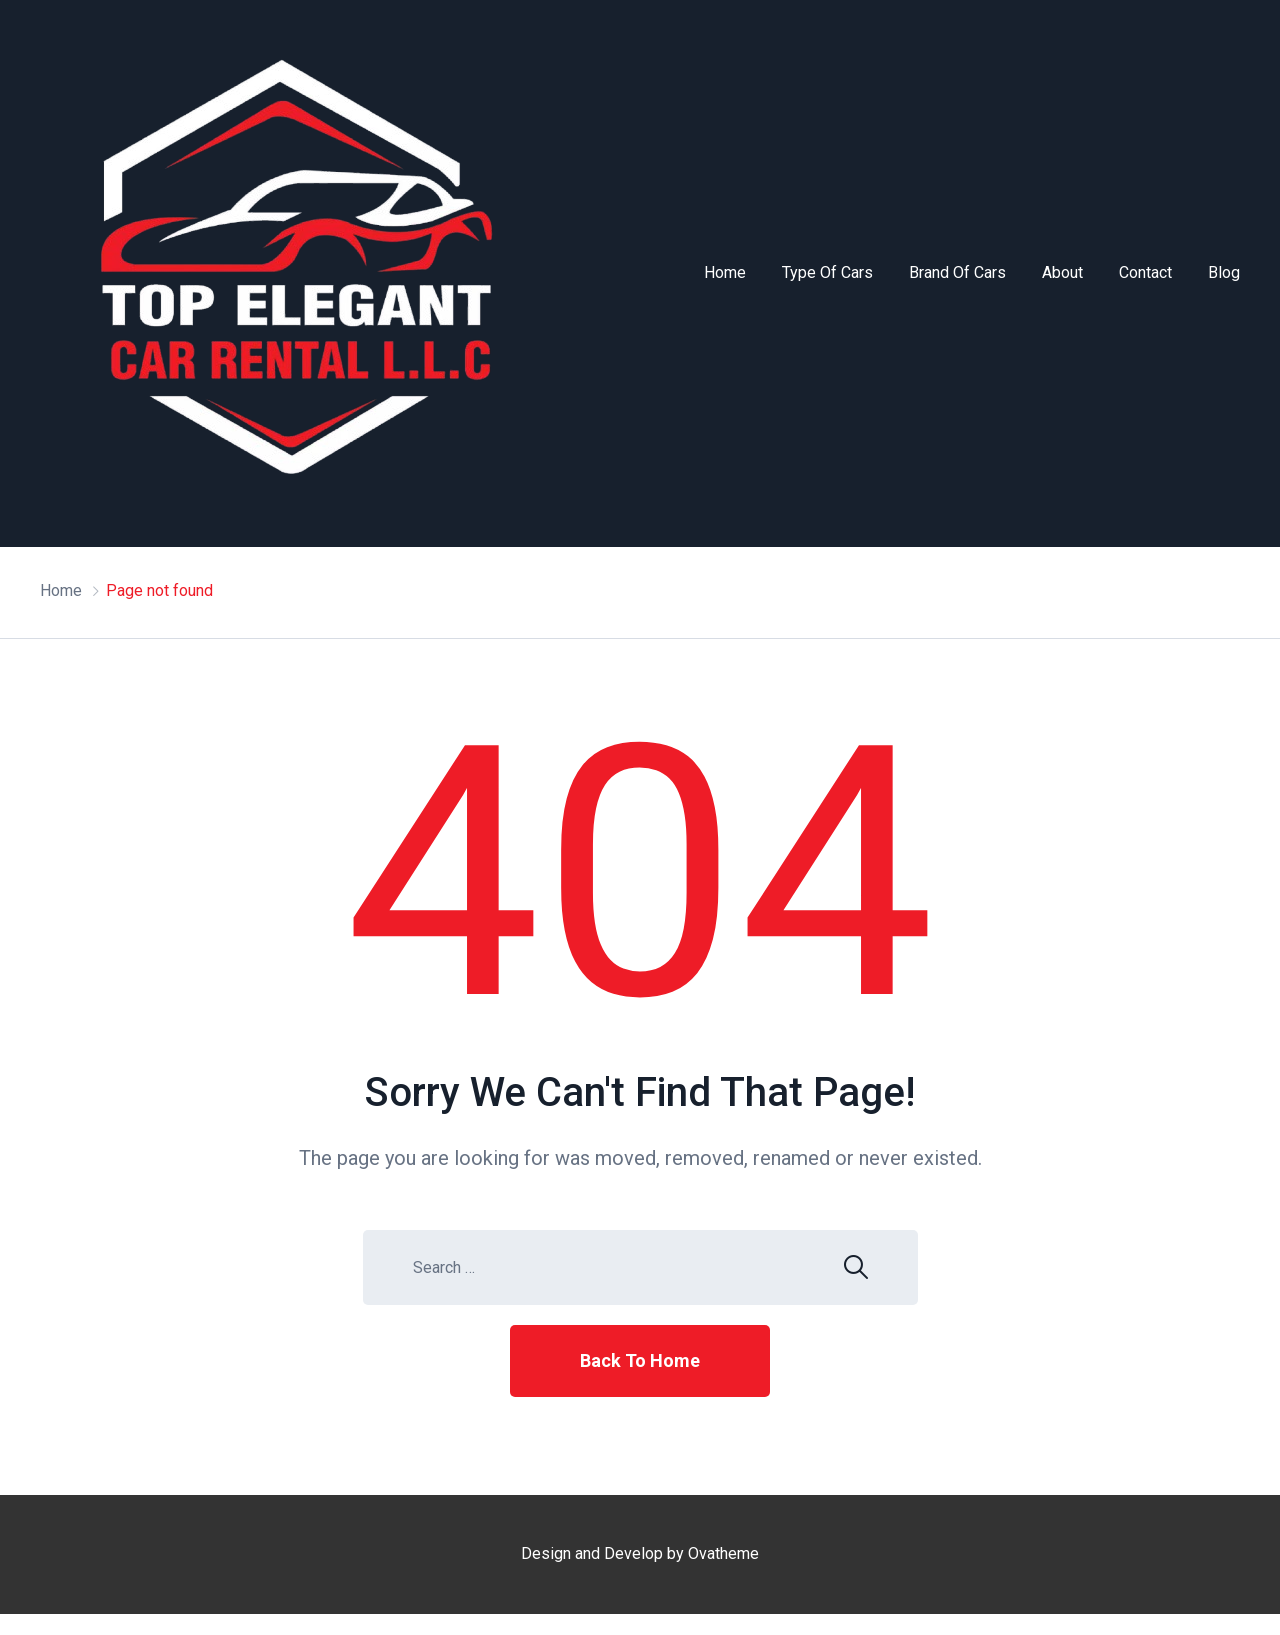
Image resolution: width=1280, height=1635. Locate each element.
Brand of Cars (957, 272)
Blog (1224, 272)
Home (725, 272)
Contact (1145, 272)
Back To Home (640, 1360)
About (1062, 272)
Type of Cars (827, 272)
